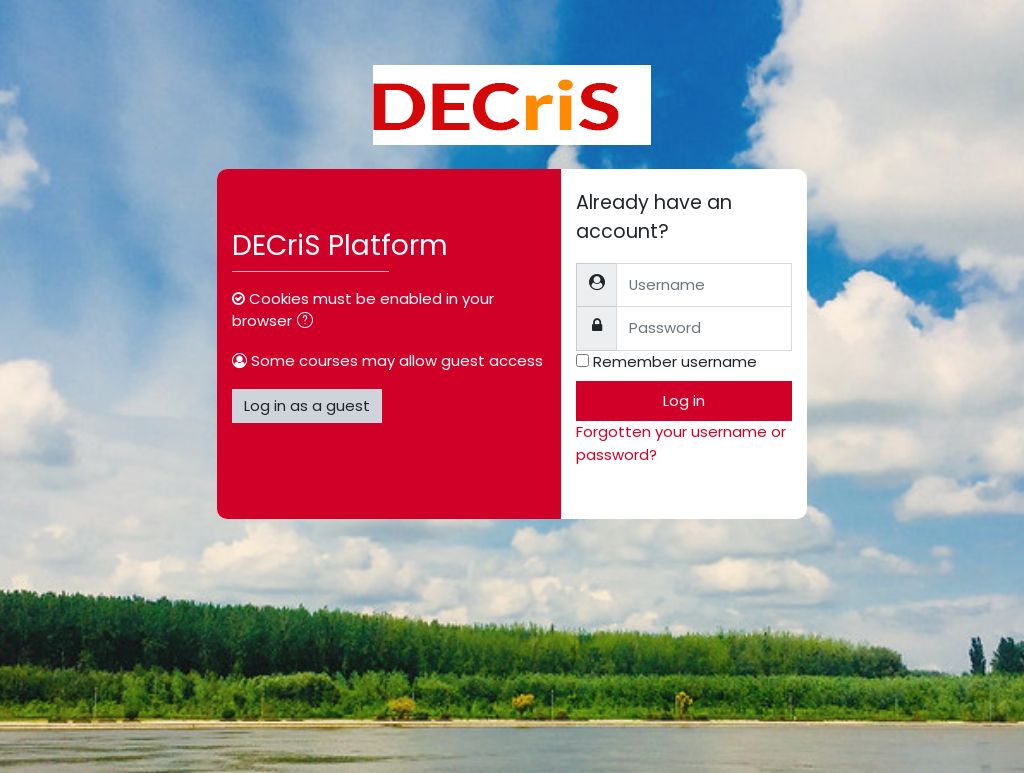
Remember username (675, 361)
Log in (684, 400)
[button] (309, 322)
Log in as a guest (307, 405)
